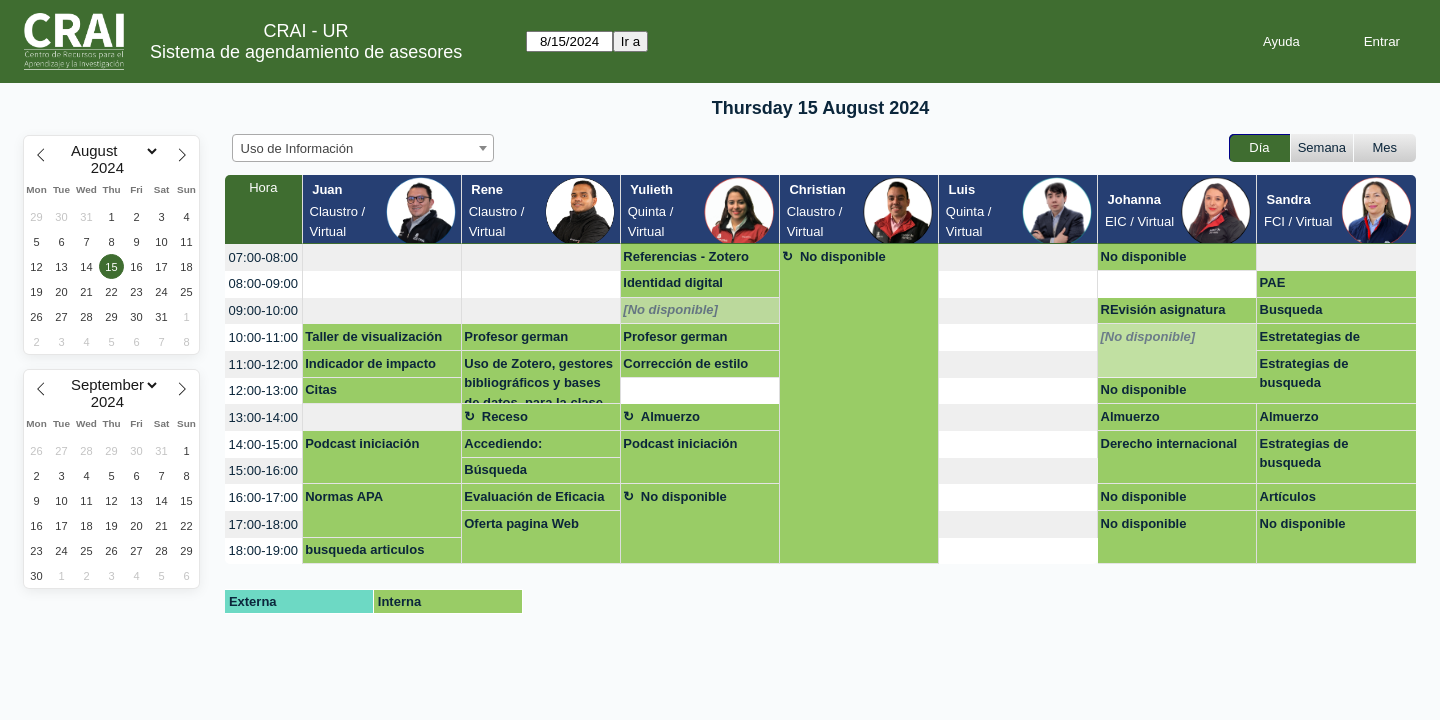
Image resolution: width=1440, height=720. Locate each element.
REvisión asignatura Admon (1163, 313)
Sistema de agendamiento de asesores (306, 52)
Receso (505, 416)
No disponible (843, 256)
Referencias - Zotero (686, 256)
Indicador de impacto (370, 363)
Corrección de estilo (685, 363)
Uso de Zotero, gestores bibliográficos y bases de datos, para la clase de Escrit (538, 380)
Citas (321, 389)
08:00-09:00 (263, 283)
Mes (1385, 147)
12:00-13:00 (263, 390)
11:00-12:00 (263, 364)
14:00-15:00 (263, 444)
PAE (1273, 282)
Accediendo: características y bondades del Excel (524, 447)
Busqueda (1291, 309)
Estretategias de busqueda (1310, 340)
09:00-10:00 (263, 310)
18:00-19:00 (263, 550)
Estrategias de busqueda (1304, 373)
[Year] (112, 168)
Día (1259, 147)
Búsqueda (495, 469)
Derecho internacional (1169, 443)
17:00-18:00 (263, 524)
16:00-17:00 (263, 497)
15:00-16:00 (263, 470)
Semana (1322, 147)
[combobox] (363, 148)
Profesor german (516, 336)
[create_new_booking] (382, 257)
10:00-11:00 (263, 337)
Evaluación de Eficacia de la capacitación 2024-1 (538, 500)
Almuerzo (670, 416)
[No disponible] (670, 309)
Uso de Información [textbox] (297, 148)
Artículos (1288, 496)
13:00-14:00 (263, 417)
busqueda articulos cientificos (364, 553)
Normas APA (344, 496)
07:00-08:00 (263, 257)
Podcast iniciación (362, 443)
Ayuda (1281, 41)
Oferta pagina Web (521, 523)
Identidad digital (673, 282)
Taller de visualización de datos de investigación (373, 340)
